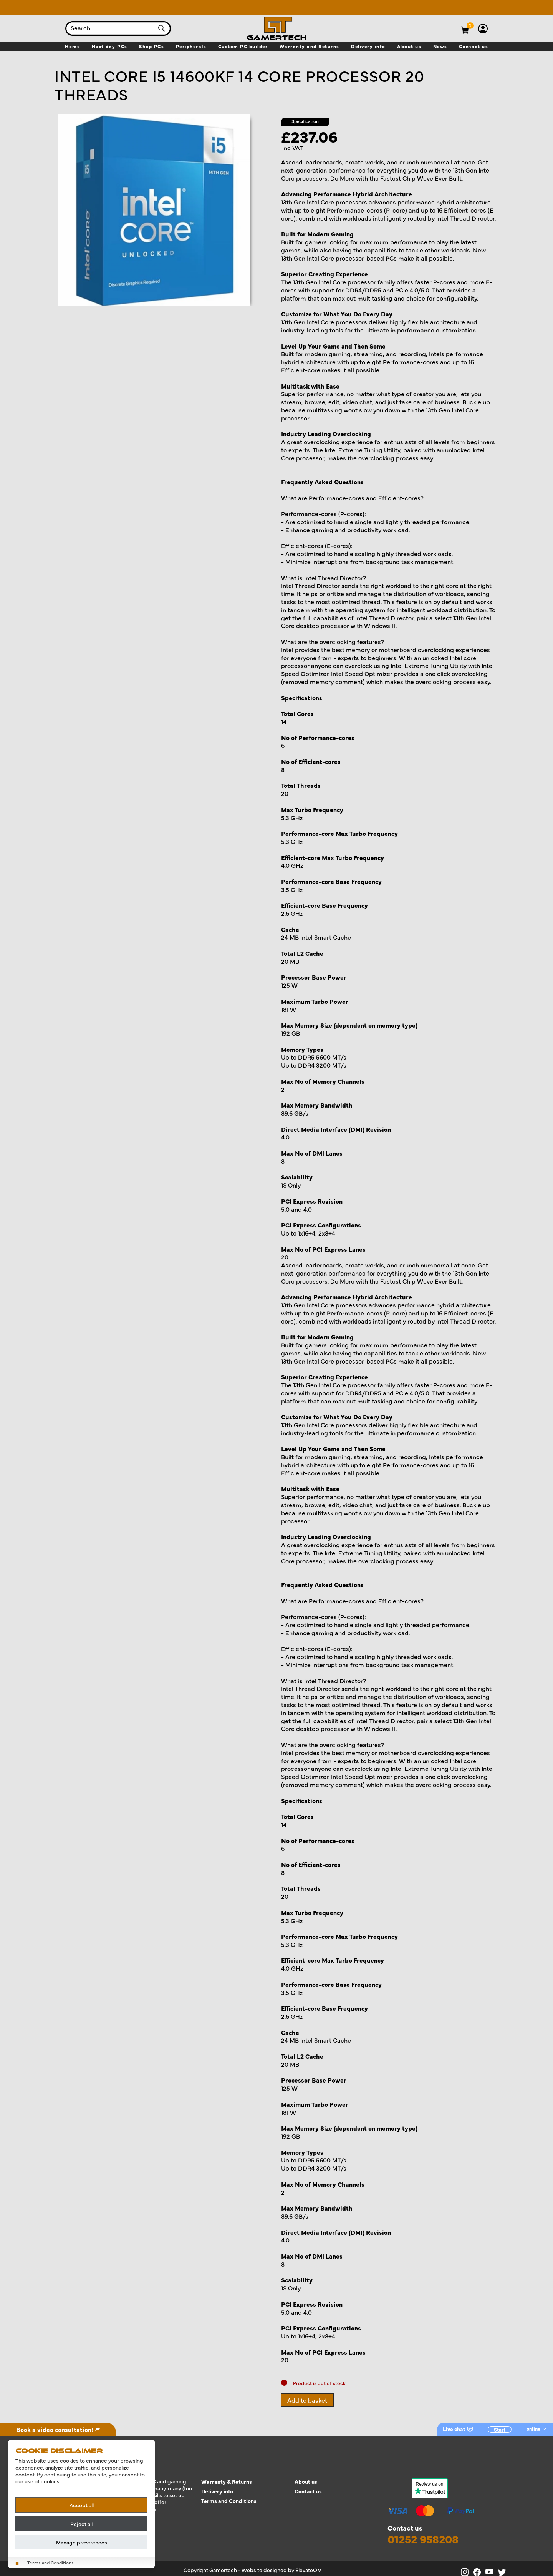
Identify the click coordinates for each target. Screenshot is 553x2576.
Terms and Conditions (229, 2501)
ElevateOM (308, 2570)
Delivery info (217, 2491)
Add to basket (307, 2400)
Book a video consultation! (58, 2429)
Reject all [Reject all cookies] (81, 2524)
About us (306, 2481)
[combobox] (110, 28)
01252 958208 (423, 2539)
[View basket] (470, 25)
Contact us (308, 2491)
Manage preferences (81, 2542)
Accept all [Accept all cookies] (82, 2505)
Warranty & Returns (226, 2481)
